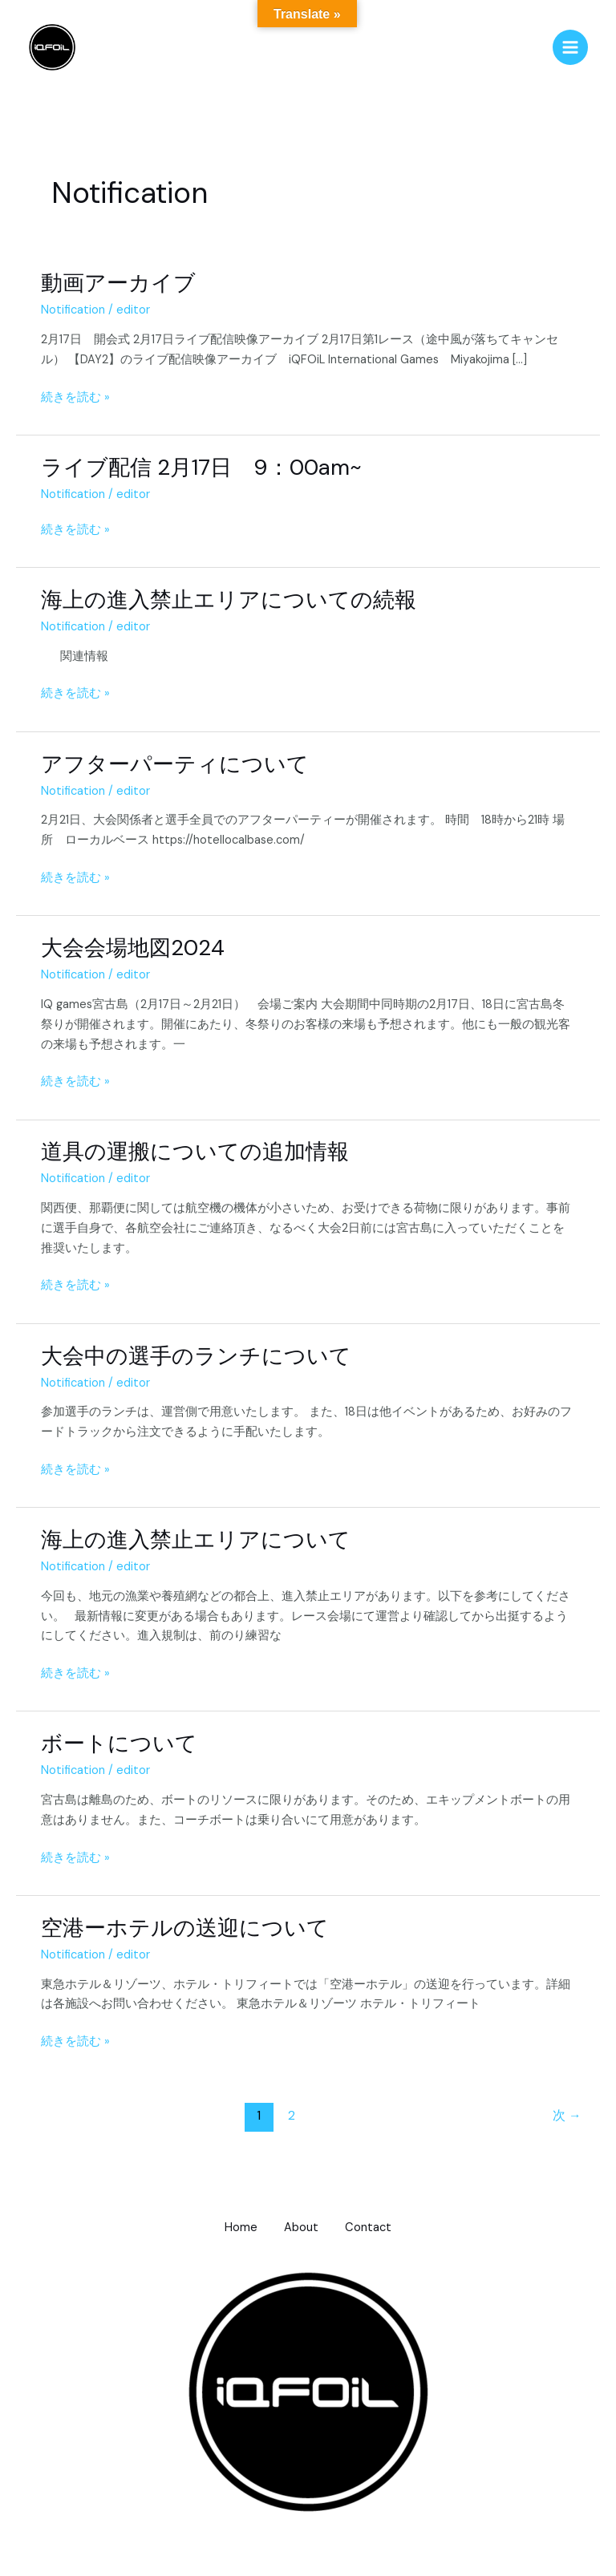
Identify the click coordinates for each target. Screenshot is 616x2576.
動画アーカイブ (118, 284)
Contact (374, 2229)
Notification (73, 311)
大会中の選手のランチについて (196, 1357)
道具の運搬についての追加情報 (195, 1153)
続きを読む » (75, 397)
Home (235, 2229)
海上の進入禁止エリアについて (196, 1541)
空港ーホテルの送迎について (185, 1928)
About (301, 2229)
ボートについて (119, 1745)
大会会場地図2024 (133, 949)
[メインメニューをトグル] (570, 48)
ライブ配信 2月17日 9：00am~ (201, 468)
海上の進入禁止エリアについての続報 (228, 601)
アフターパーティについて (175, 765)
